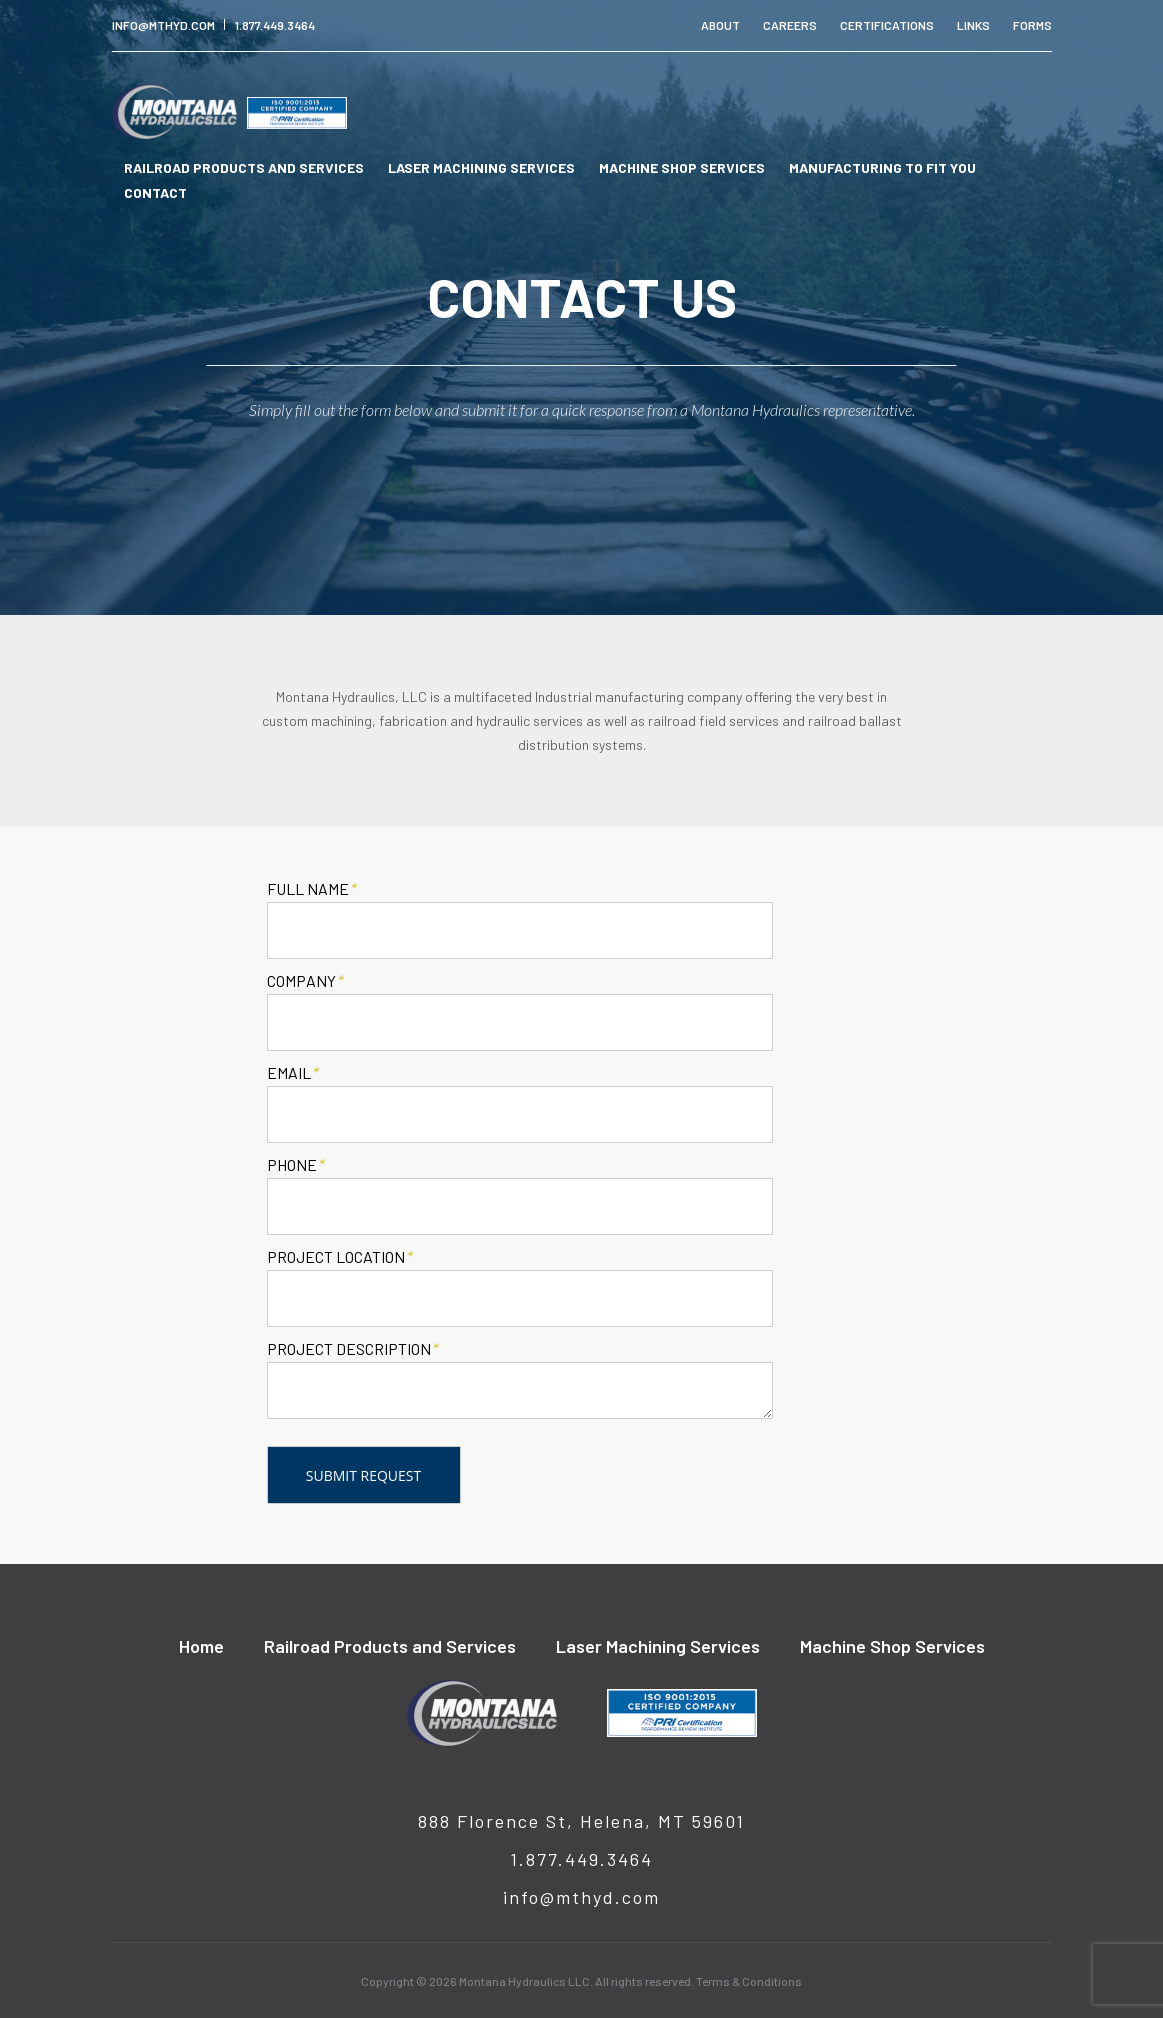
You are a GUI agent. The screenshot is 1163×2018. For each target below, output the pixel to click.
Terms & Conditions (749, 1981)
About (720, 25)
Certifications (887, 25)
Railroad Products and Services (244, 167)
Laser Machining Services (481, 167)
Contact (155, 192)
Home (201, 1646)
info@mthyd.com (163, 25)
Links (973, 25)
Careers (790, 25)
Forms (1032, 25)
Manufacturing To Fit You (882, 167)
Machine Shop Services (682, 167)
